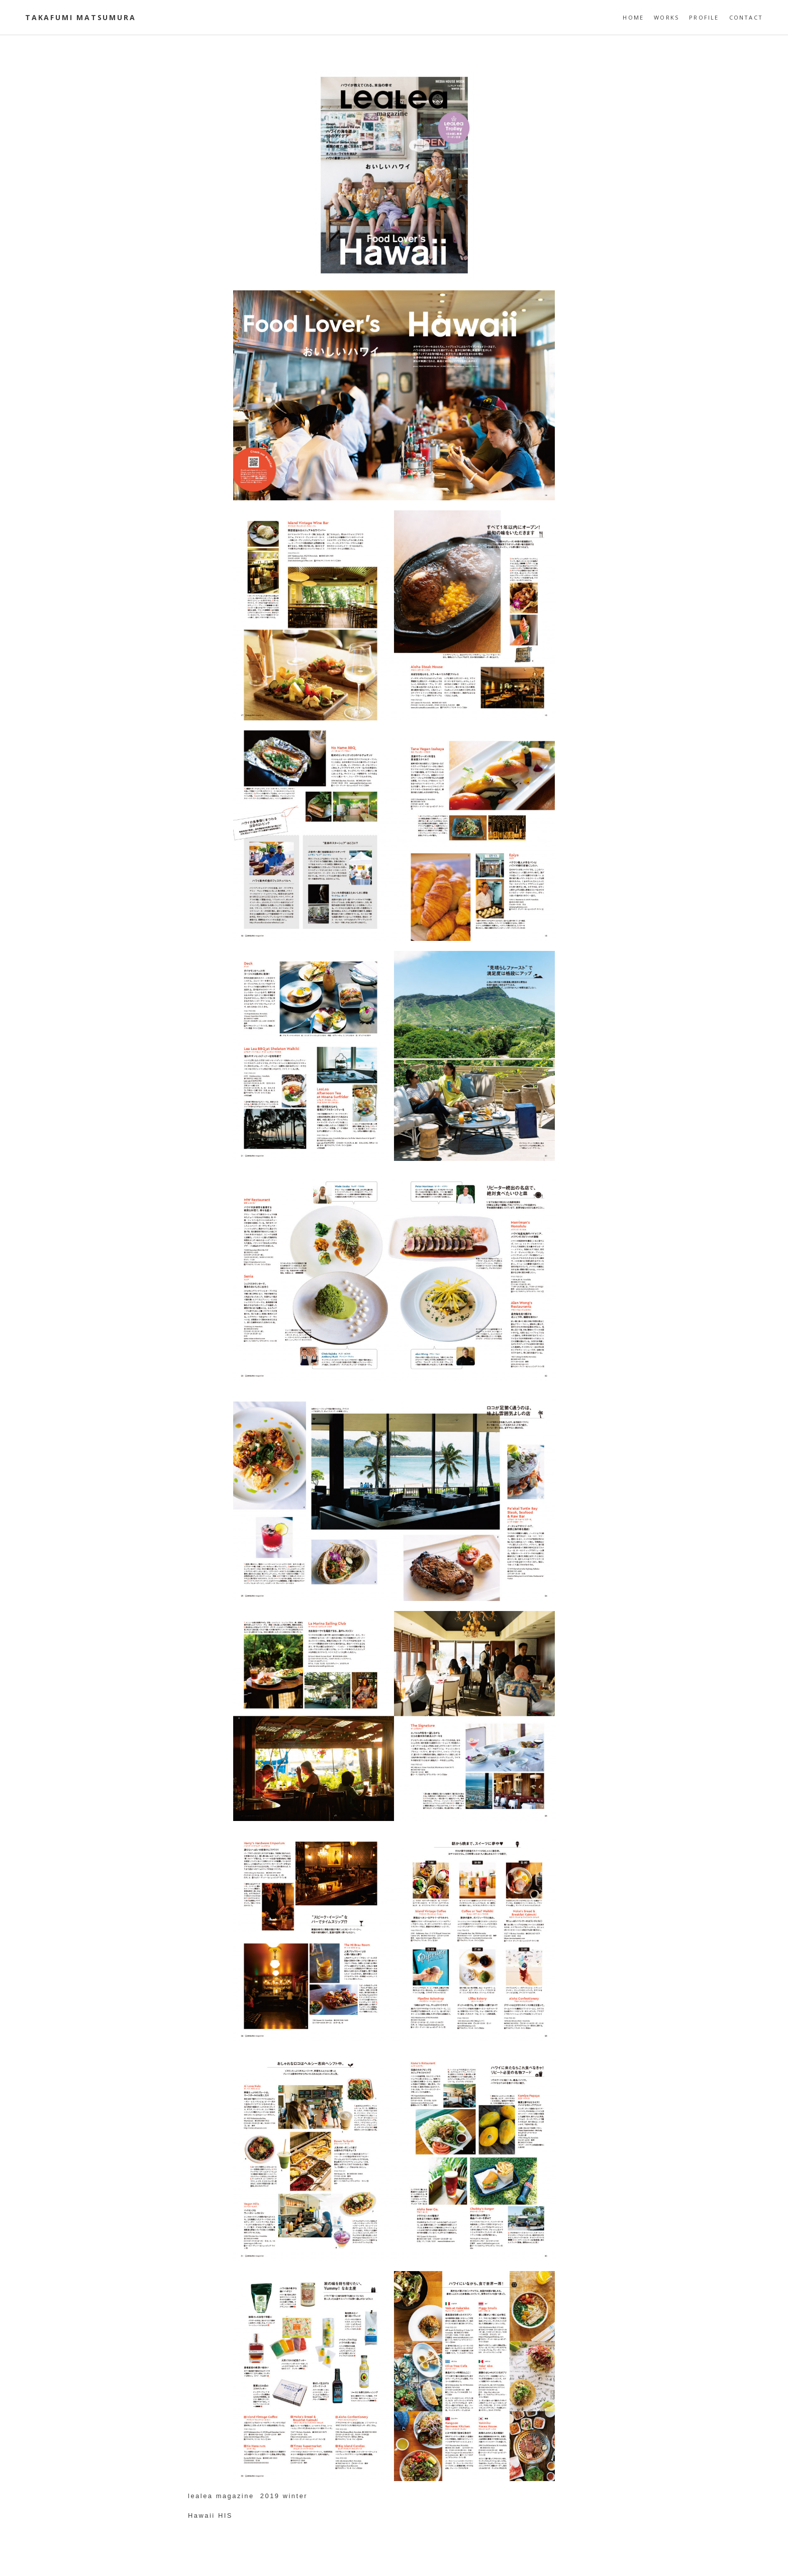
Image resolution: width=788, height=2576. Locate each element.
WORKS (666, 17)
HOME (633, 17)
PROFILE (704, 17)
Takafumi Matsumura (80, 17)
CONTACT (746, 17)
